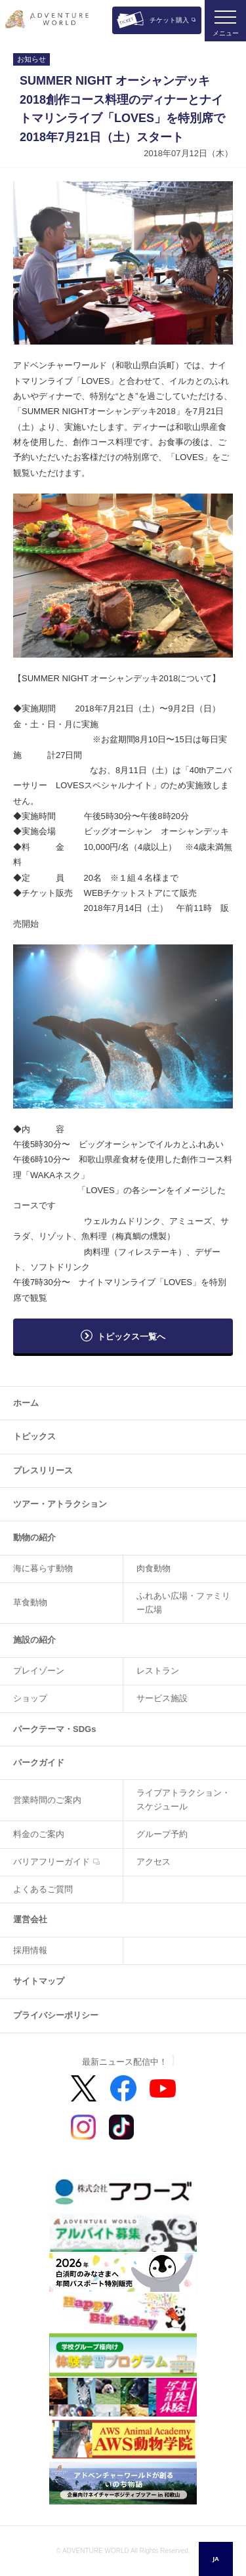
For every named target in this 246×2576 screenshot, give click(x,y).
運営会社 (30, 1919)
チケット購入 (169, 20)
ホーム (26, 1403)
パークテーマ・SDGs (54, 1729)
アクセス (153, 1862)
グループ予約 (162, 1834)
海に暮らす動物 (43, 1568)
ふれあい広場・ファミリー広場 (183, 1603)
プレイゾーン (38, 1671)
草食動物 (30, 1602)
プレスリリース (43, 1470)
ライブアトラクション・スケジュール (183, 1799)
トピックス (34, 1436)
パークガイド (38, 1762)
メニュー (226, 33)
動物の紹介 (34, 1537)
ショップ (30, 1698)
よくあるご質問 (43, 1889)
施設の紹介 (34, 1640)
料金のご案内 (38, 1834)
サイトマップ (38, 1981)
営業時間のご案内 (47, 1800)
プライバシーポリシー (55, 2015)
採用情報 (30, 1950)
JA (215, 2558)
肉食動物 (153, 1568)
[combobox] (216, 2559)
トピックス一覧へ (131, 1336)
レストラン (157, 1671)
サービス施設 (162, 1698)
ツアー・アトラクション (60, 1504)
